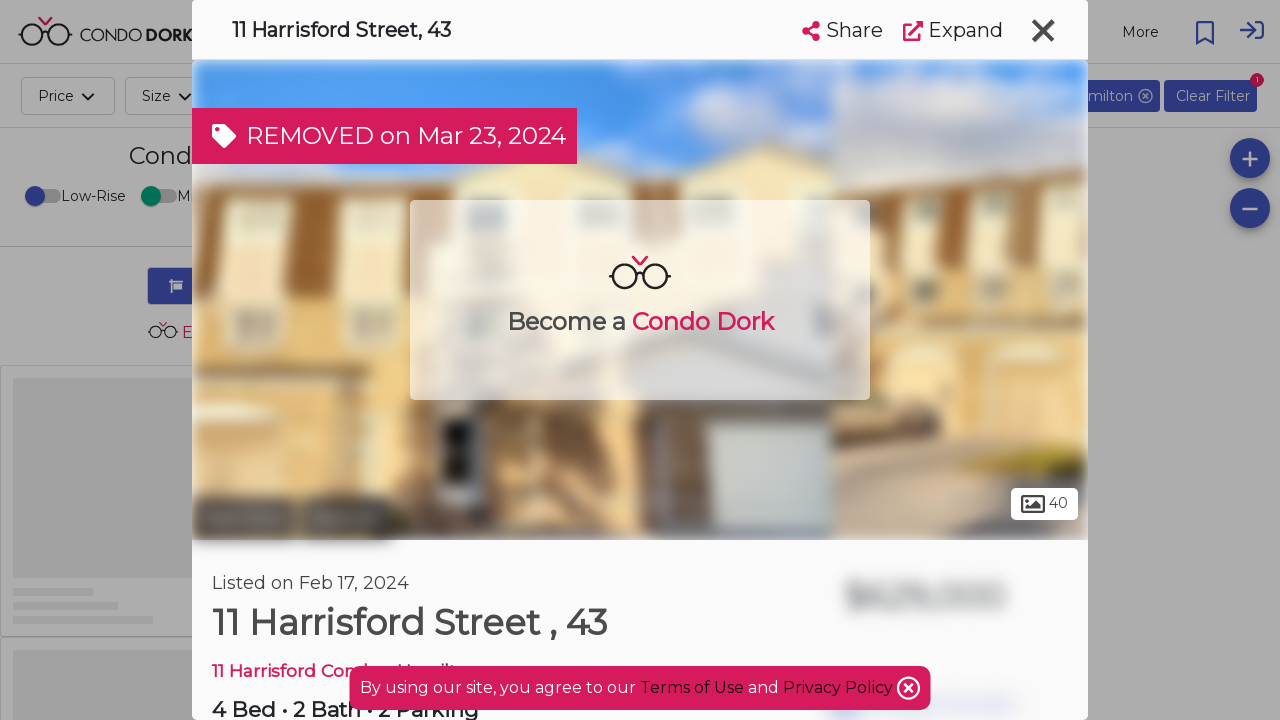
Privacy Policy (840, 687)
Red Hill (346, 518)
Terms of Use (692, 687)
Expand (953, 30)
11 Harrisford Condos (300, 670)
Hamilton (244, 518)
